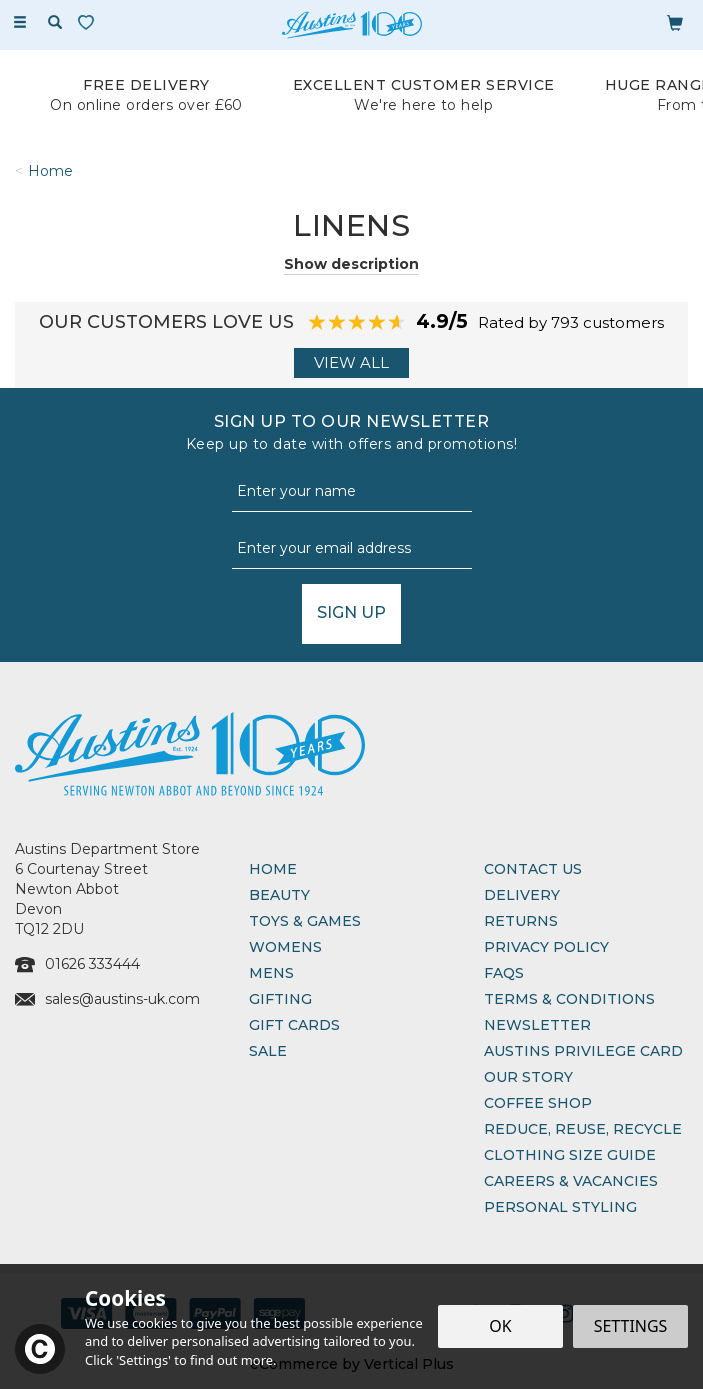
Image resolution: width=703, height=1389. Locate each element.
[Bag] (675, 22)
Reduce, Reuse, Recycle (583, 1129)
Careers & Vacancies (571, 1181)
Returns (521, 921)
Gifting (280, 999)
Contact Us (533, 869)
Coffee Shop (538, 1103)
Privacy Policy (546, 947)
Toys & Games (305, 921)
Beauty (279, 895)
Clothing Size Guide (570, 1155)
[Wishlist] (90, 22)
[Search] (55, 23)
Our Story (528, 1077)
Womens (285, 947)
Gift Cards (294, 1025)
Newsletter (537, 1025)
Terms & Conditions (569, 999)
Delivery (522, 895)
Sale (268, 1051)
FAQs (504, 973)
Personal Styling (560, 1207)
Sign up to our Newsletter (351, 433)
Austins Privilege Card (583, 1051)
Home (273, 869)
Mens (271, 973)
